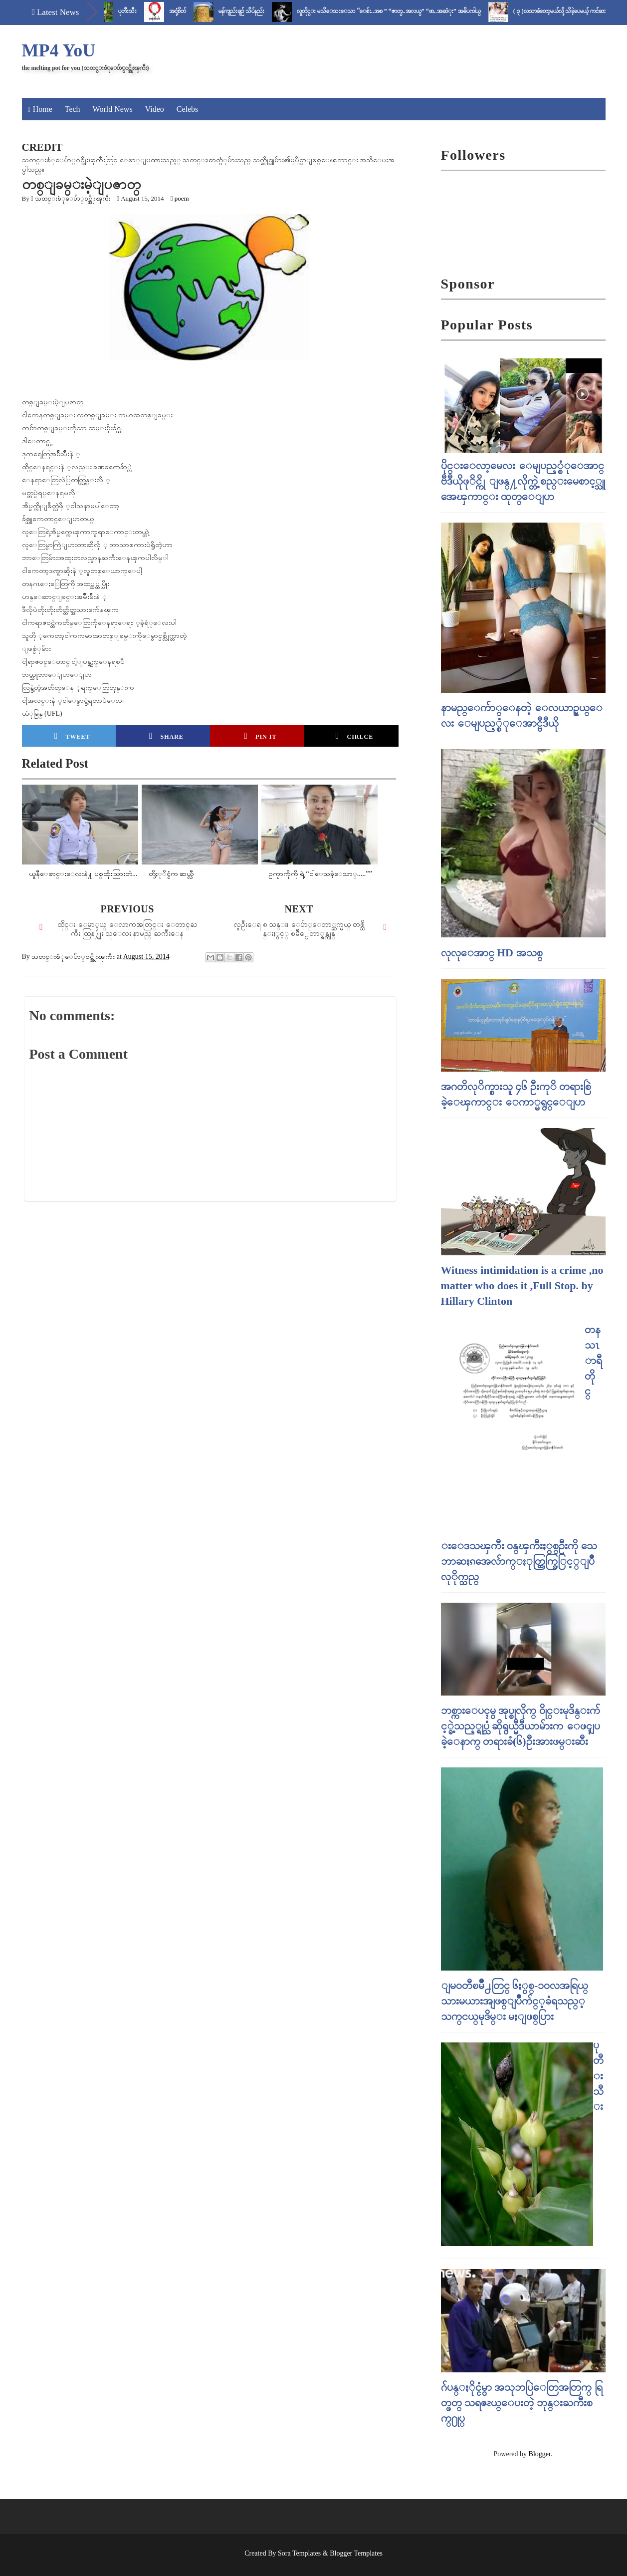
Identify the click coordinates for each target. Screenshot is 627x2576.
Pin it (260, 735)
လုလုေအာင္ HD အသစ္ (492, 952)
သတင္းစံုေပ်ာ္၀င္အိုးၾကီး (72, 198)
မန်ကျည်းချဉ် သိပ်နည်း (251, 10)
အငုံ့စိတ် (187, 10)
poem (182, 198)
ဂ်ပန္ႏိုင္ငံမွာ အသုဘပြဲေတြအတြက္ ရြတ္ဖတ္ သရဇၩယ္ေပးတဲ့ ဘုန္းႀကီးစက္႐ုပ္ (522, 2402)
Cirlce (354, 735)
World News (113, 109)
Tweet (72, 735)
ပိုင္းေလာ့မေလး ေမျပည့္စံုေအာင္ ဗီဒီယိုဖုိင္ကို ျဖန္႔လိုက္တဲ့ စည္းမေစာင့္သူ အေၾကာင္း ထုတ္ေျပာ (523, 481)
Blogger (540, 2454)
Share (166, 735)
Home (42, 109)
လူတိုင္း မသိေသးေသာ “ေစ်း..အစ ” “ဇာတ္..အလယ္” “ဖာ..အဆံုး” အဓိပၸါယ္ (398, 10)
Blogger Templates (356, 2553)
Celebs (188, 109)
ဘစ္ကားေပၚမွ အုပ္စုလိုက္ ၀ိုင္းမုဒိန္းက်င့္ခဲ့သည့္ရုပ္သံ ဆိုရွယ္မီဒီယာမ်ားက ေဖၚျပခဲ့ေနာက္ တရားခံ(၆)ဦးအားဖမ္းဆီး (521, 1725)
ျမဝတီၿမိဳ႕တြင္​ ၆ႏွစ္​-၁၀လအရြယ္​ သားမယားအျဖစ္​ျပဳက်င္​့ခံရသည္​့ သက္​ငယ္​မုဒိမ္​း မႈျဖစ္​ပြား (515, 2000)
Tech (72, 109)
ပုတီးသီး (137, 10)
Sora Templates (299, 2553)
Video (154, 109)
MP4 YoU (59, 50)
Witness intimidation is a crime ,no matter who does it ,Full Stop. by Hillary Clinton (522, 1285)
